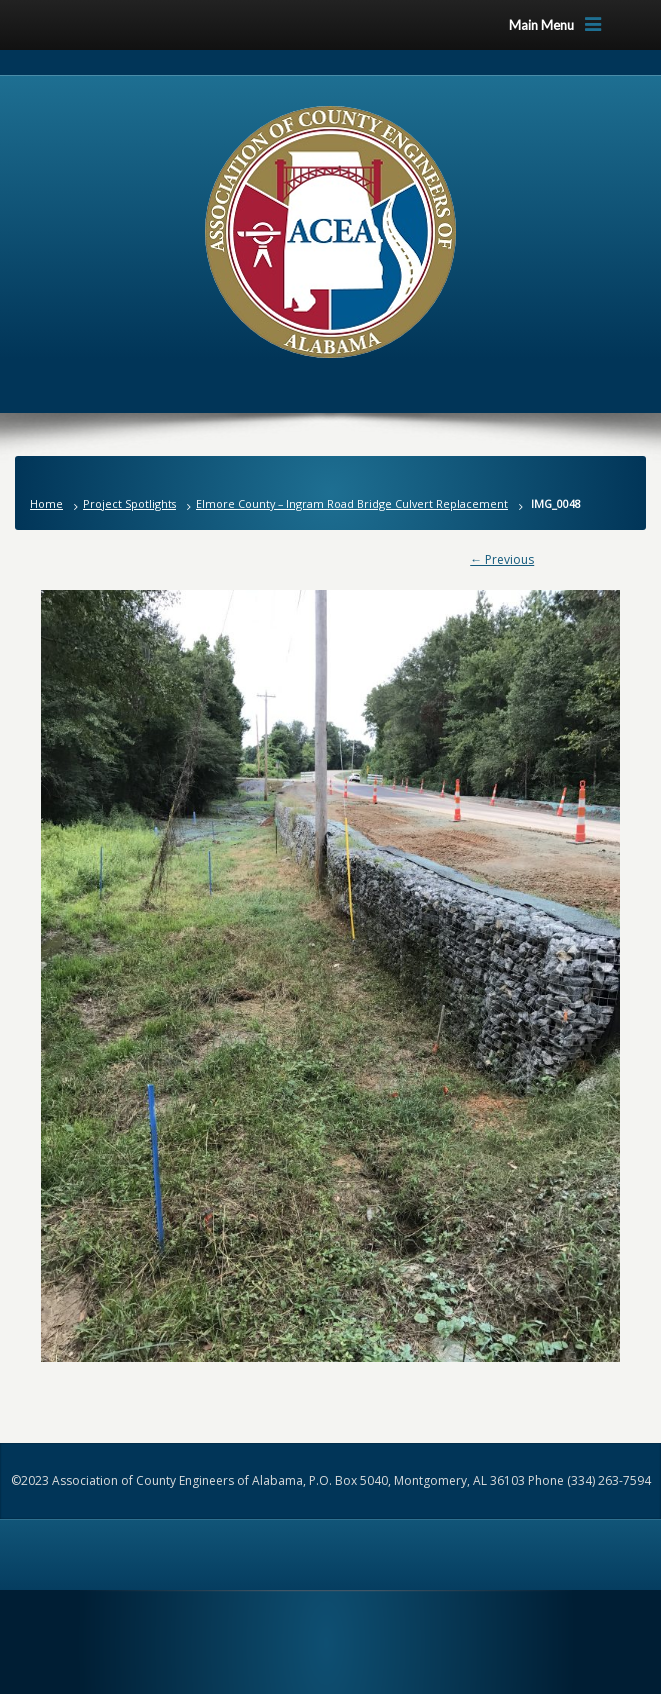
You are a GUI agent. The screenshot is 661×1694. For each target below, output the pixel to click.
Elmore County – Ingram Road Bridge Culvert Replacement (352, 503)
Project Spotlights (129, 503)
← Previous (502, 559)
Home (46, 503)
